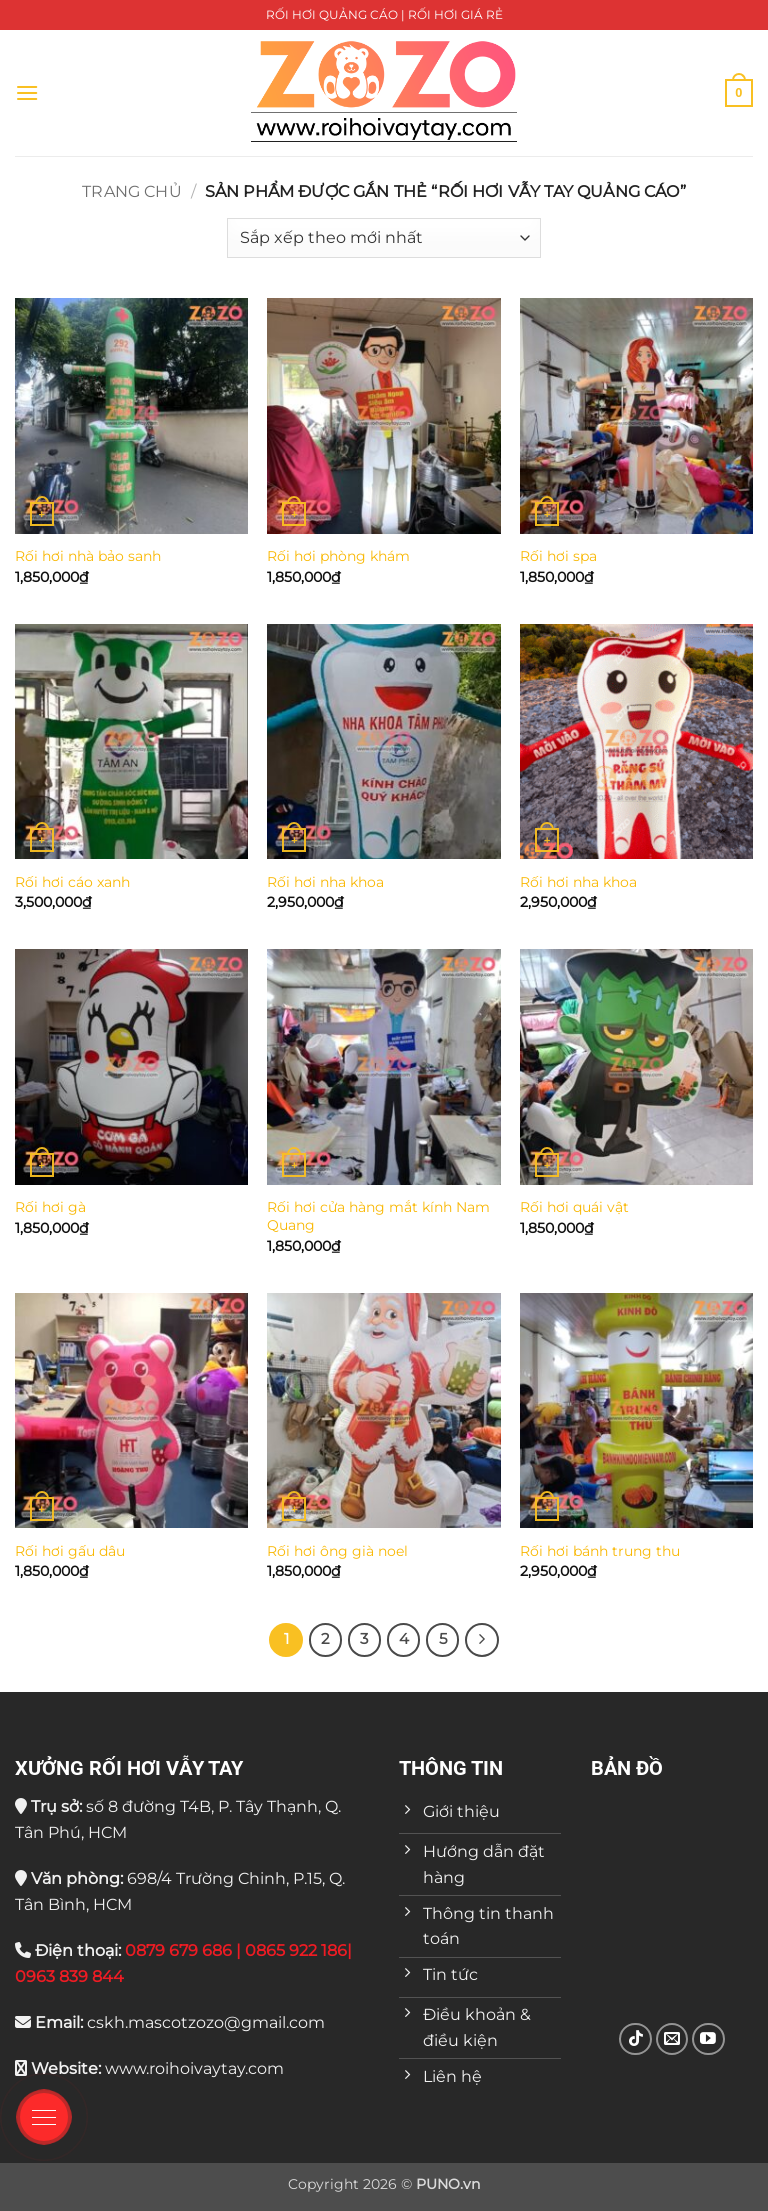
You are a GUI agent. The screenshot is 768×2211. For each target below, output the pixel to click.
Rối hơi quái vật (574, 1207)
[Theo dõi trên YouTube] (708, 2039)
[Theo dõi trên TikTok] (635, 2039)
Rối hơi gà (50, 1207)
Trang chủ (131, 191)
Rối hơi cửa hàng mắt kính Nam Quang (378, 1216)
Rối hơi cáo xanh (72, 882)
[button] (27, 92)
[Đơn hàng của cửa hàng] (383, 238)
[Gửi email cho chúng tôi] (672, 2039)
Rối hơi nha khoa (325, 882)
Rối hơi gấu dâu (70, 1551)
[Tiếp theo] (482, 1640)
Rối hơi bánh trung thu (600, 1551)
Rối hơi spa (558, 556)
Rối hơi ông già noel (337, 1551)
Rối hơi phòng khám (338, 556)
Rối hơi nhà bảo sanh (88, 556)
